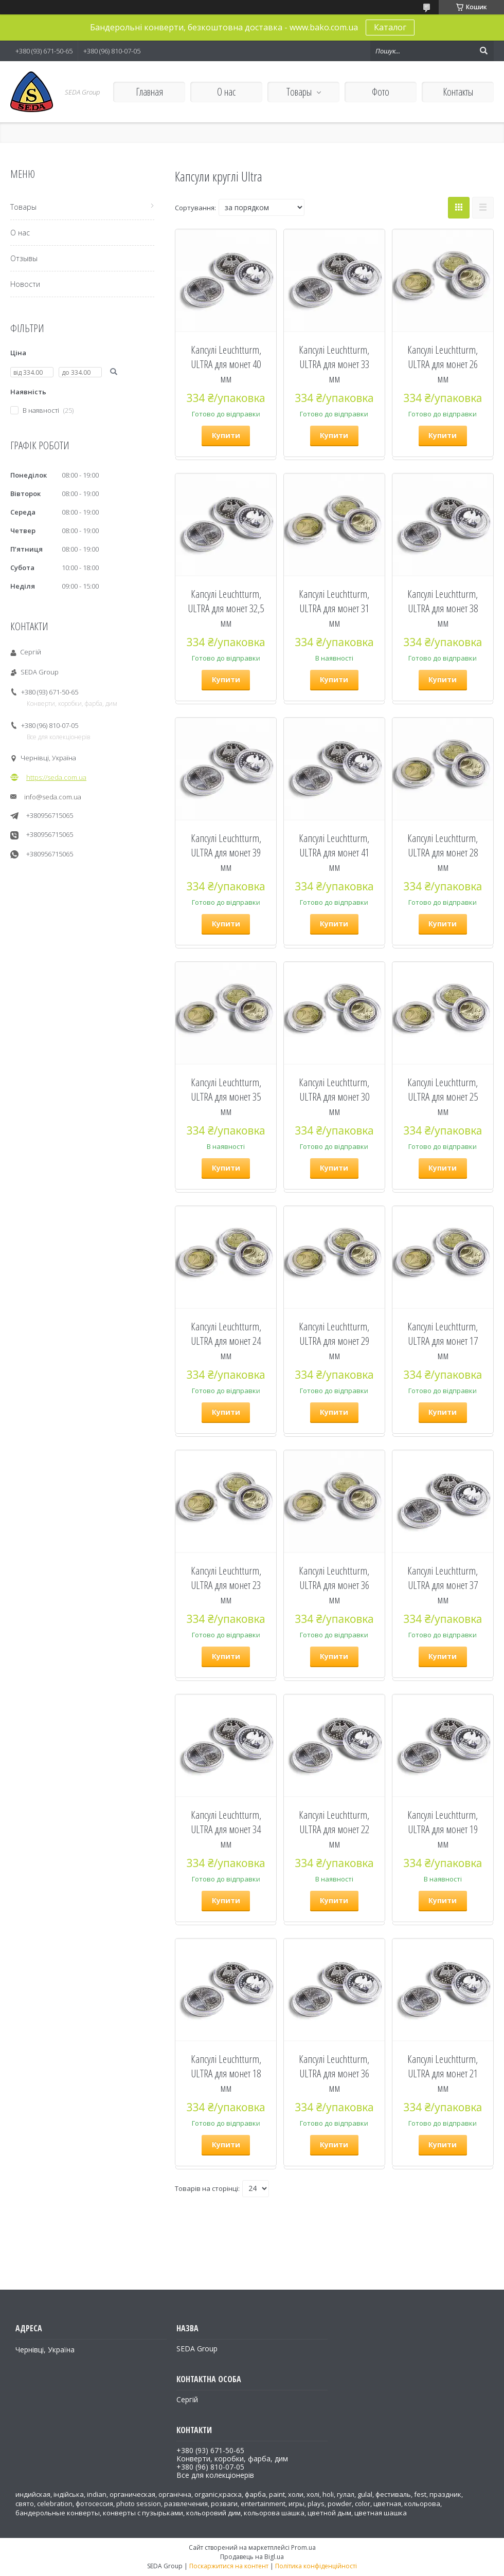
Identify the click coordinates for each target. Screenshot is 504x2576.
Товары (299, 92)
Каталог (390, 27)
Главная (149, 92)
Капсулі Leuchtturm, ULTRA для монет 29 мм (334, 1340)
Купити (226, 435)
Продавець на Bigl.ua (252, 2556)
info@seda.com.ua (52, 797)
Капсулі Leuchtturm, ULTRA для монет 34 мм (226, 1829)
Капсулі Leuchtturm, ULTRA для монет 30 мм (334, 1096)
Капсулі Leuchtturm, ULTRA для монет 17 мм (442, 1340)
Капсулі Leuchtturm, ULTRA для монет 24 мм (226, 1340)
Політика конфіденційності (316, 2566)
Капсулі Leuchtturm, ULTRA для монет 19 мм (442, 1829)
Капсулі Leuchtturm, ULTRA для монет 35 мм (226, 1096)
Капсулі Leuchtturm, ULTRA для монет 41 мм (334, 852)
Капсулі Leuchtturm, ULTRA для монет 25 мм (442, 1096)
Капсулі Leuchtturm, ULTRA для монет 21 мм (442, 2073)
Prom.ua (303, 2547)
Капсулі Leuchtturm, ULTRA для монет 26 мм (442, 364)
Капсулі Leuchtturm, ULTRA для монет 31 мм (334, 608)
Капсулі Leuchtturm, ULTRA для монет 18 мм (226, 2073)
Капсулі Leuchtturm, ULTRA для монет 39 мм (226, 852)
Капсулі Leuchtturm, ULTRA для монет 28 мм (442, 852)
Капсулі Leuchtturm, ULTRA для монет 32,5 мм (226, 608)
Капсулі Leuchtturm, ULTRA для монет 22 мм (334, 1829)
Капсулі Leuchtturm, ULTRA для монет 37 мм (442, 1584)
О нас (226, 92)
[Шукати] (483, 51)
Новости (25, 284)
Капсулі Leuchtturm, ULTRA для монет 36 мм (334, 1584)
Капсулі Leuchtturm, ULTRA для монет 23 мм (226, 1584)
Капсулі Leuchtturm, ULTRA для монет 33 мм (334, 364)
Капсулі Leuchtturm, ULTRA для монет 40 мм (226, 364)
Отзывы (24, 258)
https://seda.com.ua (56, 777)
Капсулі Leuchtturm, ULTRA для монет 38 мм (442, 608)
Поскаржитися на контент (228, 2566)
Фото (380, 92)
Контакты (458, 92)
